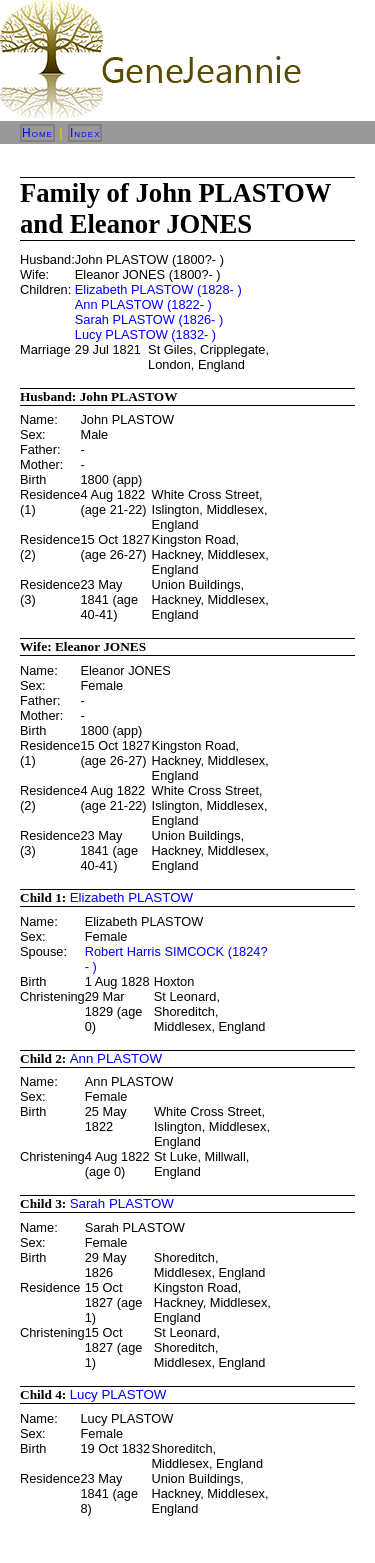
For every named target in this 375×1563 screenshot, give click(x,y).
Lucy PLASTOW (118, 1394)
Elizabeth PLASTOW (131, 897)
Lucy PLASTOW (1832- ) (145, 334)
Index (85, 133)
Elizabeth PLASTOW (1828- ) (158, 289)
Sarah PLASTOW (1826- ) (149, 319)
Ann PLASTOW (116, 1058)
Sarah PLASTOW (122, 1203)
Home (37, 133)
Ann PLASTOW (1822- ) (143, 304)
